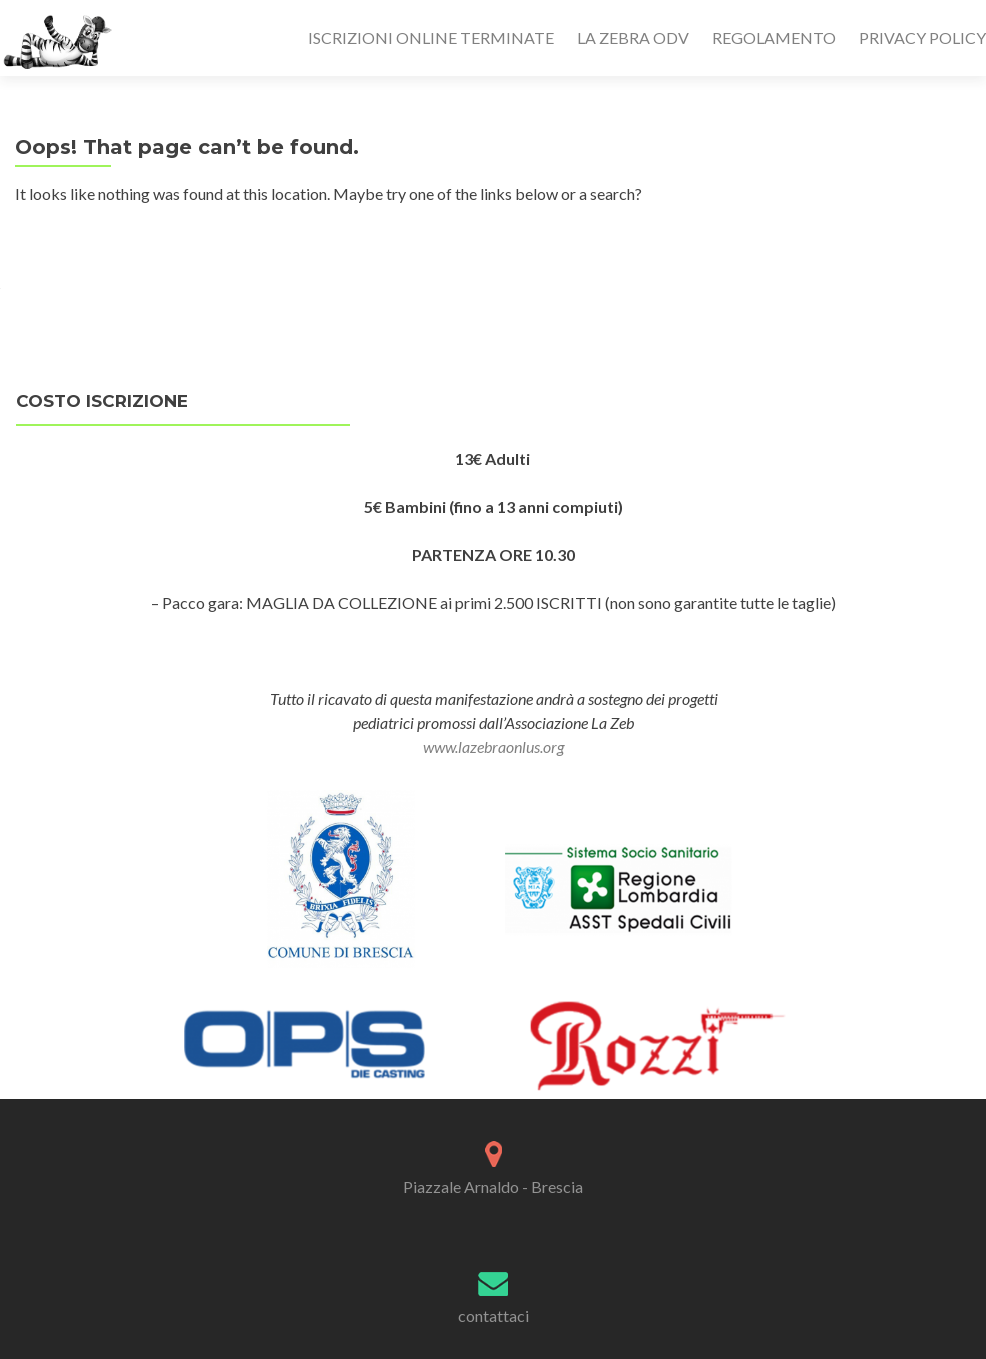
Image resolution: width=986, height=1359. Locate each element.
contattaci (493, 1315)
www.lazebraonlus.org (493, 746)
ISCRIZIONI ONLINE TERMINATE (431, 37)
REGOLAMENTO (774, 37)
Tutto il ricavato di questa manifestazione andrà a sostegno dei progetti (494, 698)
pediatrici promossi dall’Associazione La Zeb (493, 734)
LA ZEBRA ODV (633, 37)
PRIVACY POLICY (922, 37)
